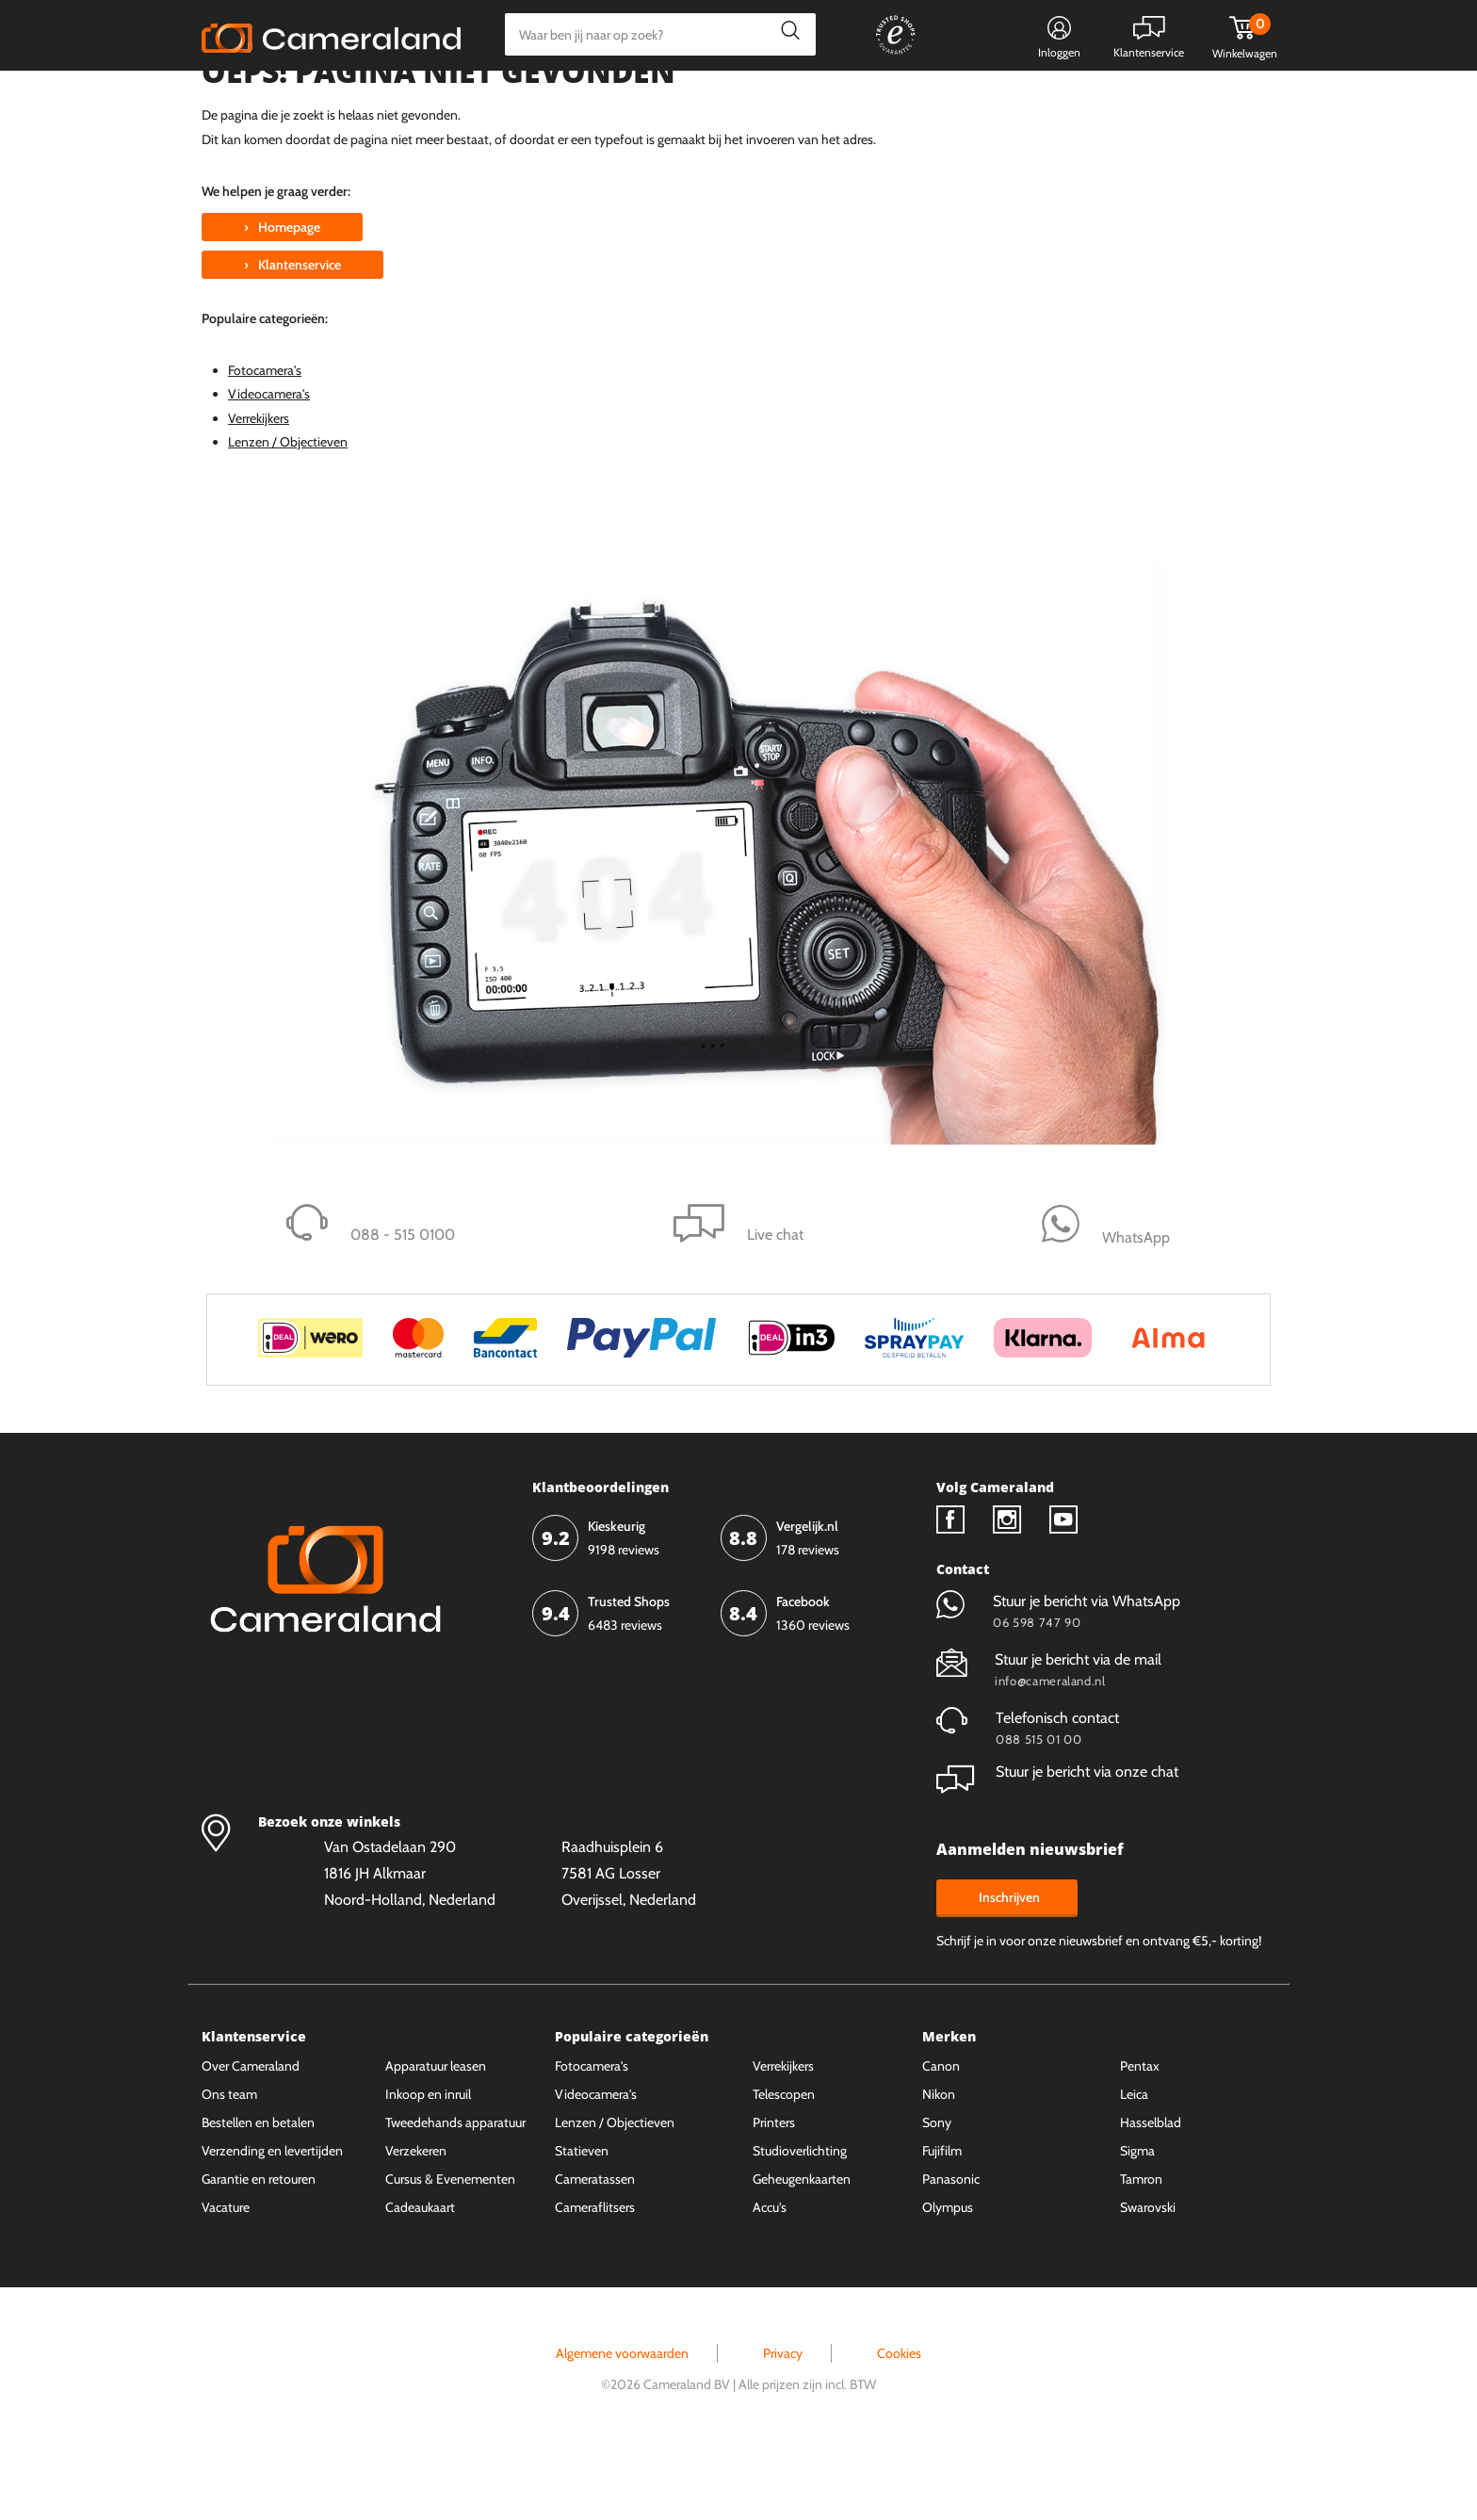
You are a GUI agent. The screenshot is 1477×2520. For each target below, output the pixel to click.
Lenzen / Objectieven (288, 512)
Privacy (783, 2423)
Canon (941, 2136)
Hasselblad (1150, 2193)
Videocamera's (269, 464)
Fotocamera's (264, 440)
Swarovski (1148, 2277)
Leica (1134, 2164)
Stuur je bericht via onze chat (1057, 1842)
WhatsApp (952, 98)
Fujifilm (942, 2221)
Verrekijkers (258, 488)
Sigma (1137, 2221)
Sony (936, 2193)
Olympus (947, 2277)
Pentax (1140, 2136)
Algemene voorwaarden (622, 2423)
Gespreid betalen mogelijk (812, 98)
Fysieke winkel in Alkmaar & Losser (1127, 98)
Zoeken (785, 34)
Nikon (938, 2164)
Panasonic (951, 2249)
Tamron (1141, 2249)
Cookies (899, 2423)
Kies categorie (260, 98)
